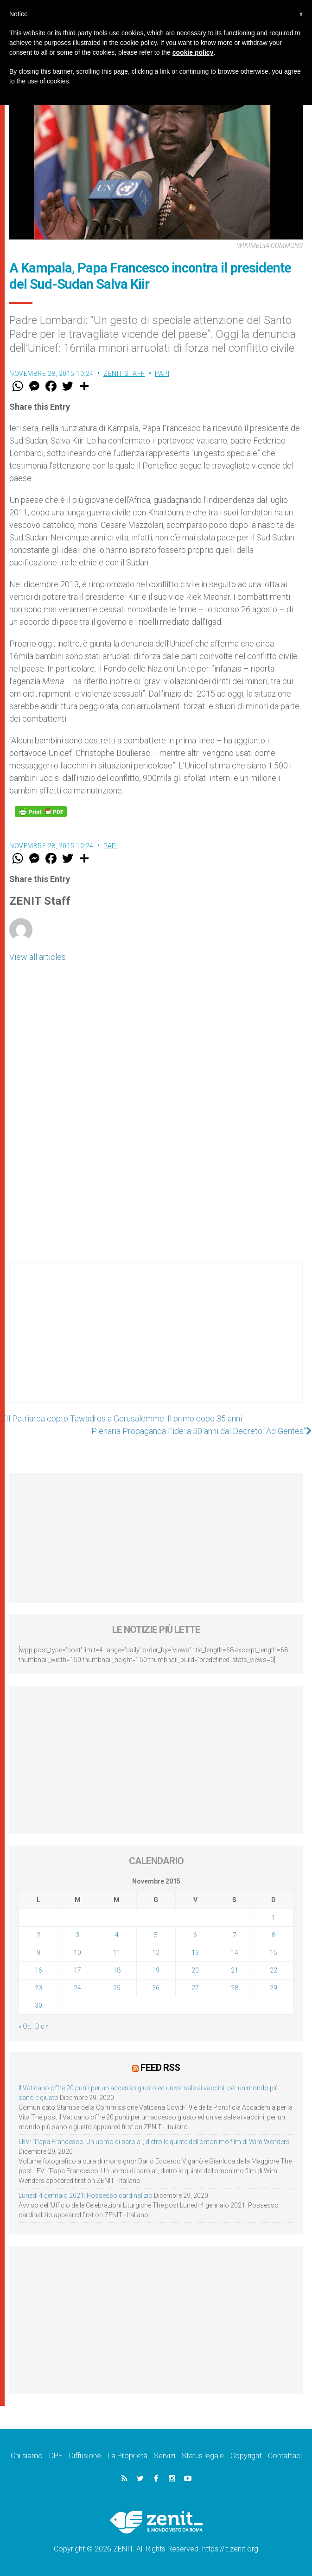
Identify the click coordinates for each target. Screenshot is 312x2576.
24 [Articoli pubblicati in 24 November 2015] (77, 1988)
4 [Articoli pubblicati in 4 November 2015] (117, 1935)
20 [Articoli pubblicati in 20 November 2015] (195, 1970)
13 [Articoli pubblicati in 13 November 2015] (195, 1952)
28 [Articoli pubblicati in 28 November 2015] (234, 1988)
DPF (56, 2455)
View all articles (37, 957)
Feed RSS (160, 2067)
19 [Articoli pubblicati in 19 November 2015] (155, 1970)
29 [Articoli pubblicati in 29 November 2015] (273, 1988)
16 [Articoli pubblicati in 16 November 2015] (38, 1970)
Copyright (245, 2455)
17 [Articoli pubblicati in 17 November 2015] (77, 1970)
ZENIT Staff (124, 373)
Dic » (42, 2026)
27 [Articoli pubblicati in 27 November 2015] (195, 1988)
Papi (162, 373)
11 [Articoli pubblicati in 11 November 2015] (117, 1952)
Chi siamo (27, 2455)
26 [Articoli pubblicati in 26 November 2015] (155, 1988)
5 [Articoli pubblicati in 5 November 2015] (156, 1935)
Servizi (164, 2455)
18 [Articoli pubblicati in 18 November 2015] (117, 1970)
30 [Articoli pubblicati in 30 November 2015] (38, 2005)
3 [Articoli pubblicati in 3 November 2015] (77, 1935)
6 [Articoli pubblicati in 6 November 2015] (195, 1935)
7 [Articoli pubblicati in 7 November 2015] (234, 1935)
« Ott (25, 2026)
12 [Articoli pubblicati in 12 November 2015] (155, 1952)
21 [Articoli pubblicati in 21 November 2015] (234, 1970)
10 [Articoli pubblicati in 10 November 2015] (77, 1952)
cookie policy (193, 52)
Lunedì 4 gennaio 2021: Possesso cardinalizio (86, 2195)
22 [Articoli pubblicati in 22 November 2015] (273, 1970)
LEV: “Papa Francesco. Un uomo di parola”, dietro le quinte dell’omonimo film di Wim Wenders (154, 2141)
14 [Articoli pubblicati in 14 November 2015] (234, 1952)
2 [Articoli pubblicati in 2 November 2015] (38, 1935)
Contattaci (285, 2455)
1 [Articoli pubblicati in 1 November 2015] (273, 1917)
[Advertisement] (156, 1342)
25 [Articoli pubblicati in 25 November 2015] (117, 1988)
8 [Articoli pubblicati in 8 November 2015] (273, 1935)
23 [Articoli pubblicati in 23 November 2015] (38, 1988)
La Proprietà (127, 2455)
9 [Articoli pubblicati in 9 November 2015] (38, 1952)
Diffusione (85, 2455)
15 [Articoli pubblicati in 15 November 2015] (273, 1952)
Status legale (203, 2455)
